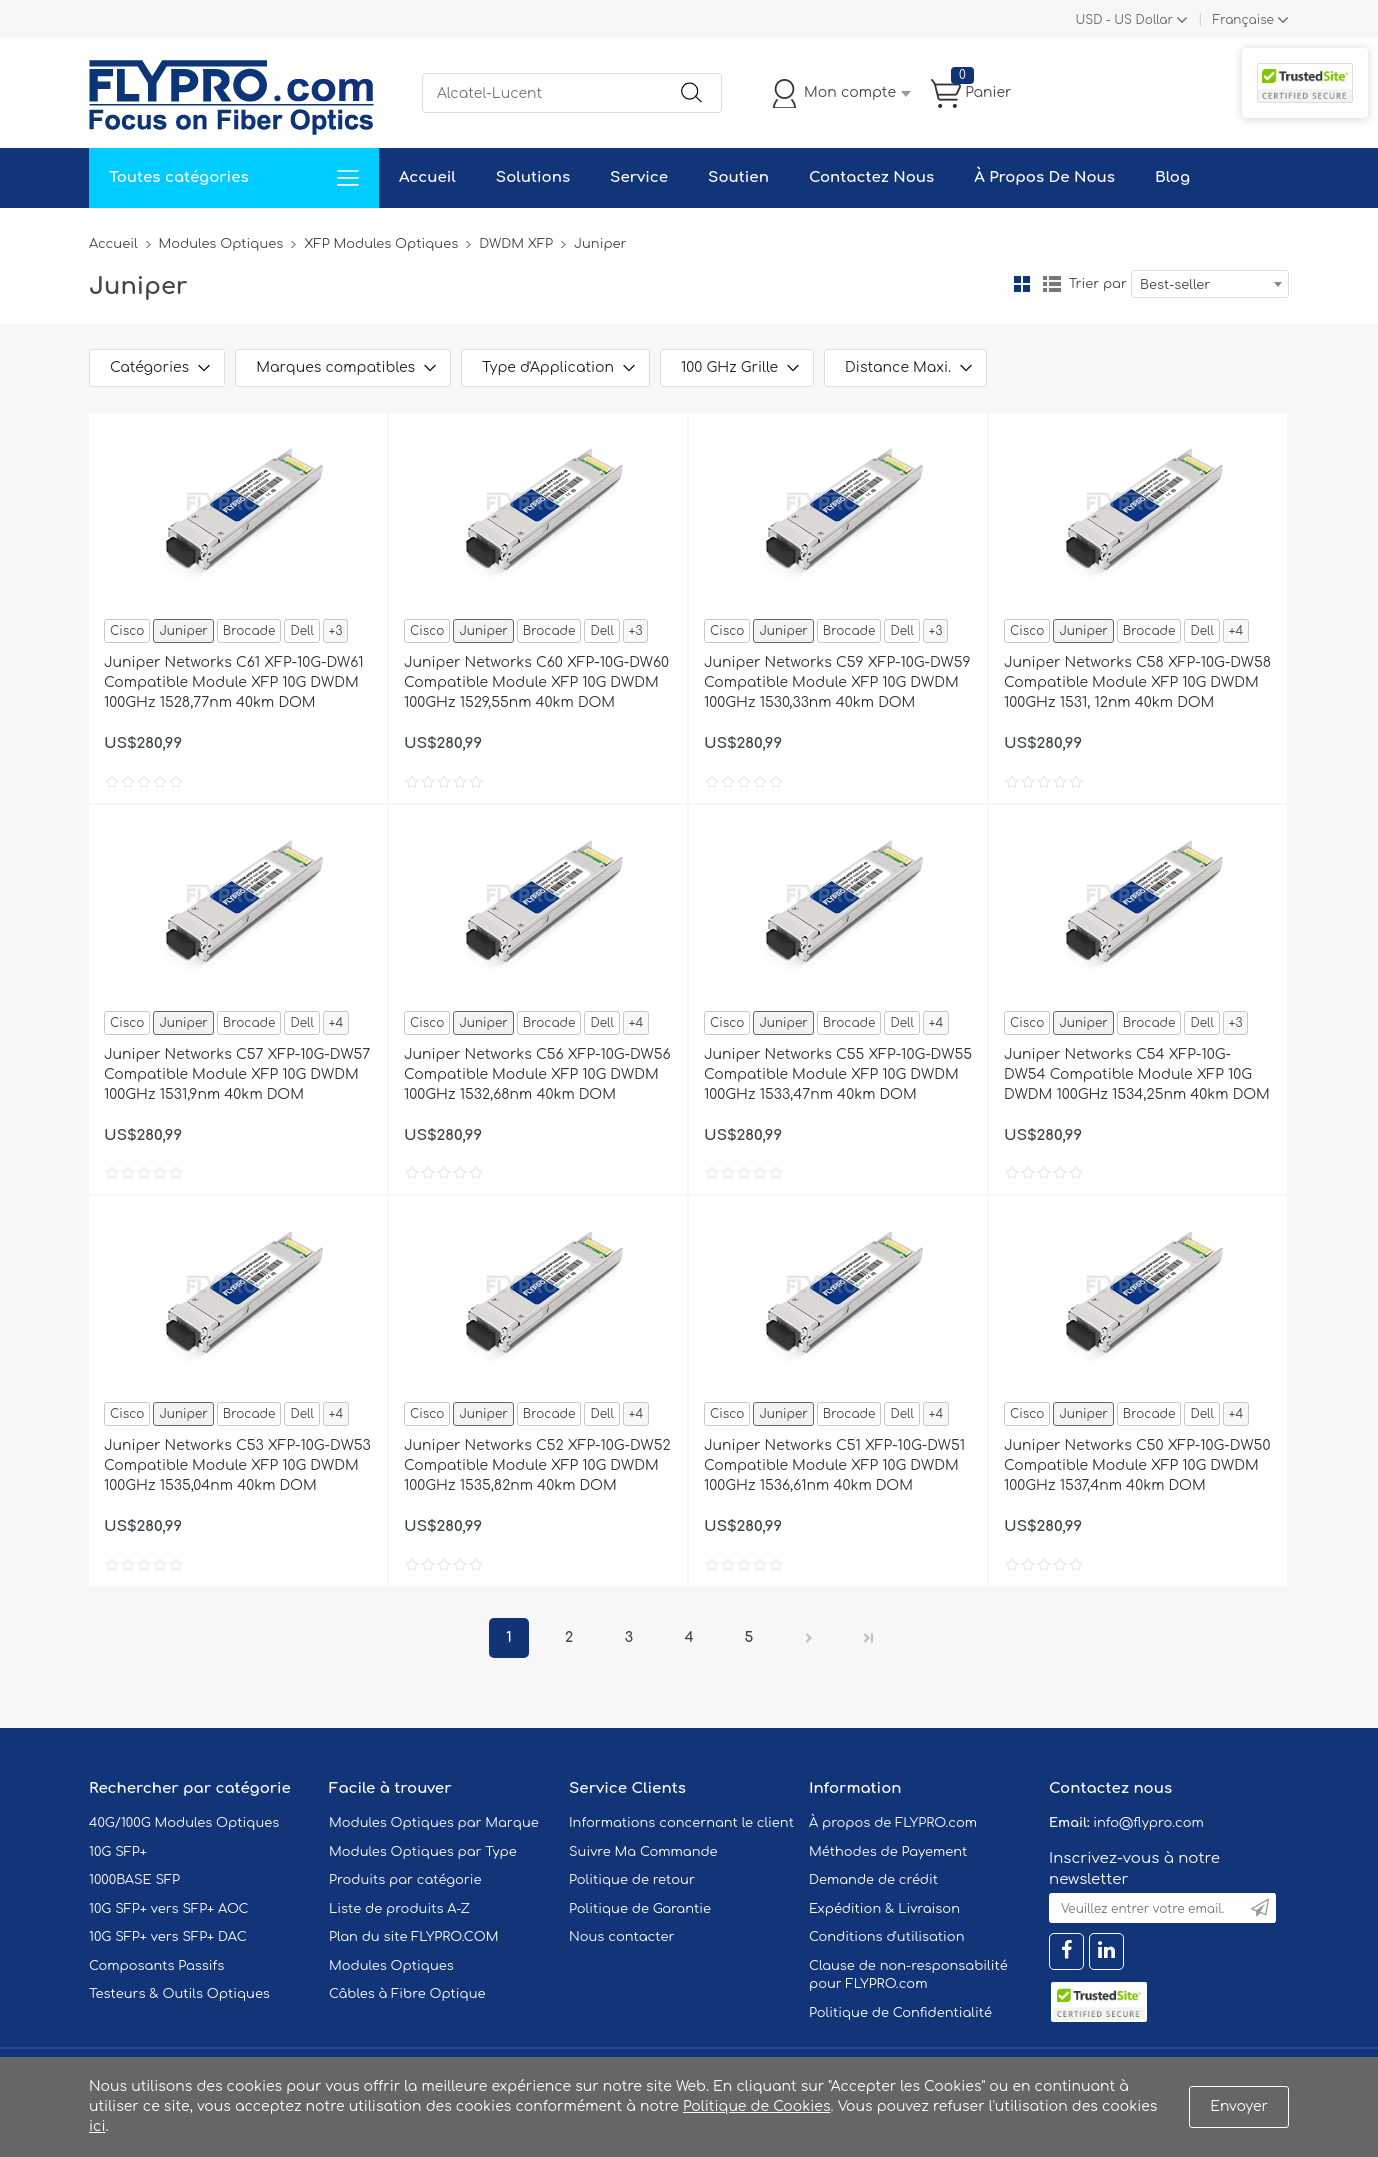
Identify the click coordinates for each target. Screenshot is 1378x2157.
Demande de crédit (873, 1880)
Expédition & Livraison (884, 1909)
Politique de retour (632, 1880)
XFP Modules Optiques (381, 244)
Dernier (869, 1638)
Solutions (533, 177)
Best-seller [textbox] (1175, 285)
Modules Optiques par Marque (434, 1823)
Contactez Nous (871, 177)
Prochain (809, 1638)
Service (639, 177)
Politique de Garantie (640, 1909)
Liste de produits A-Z (399, 1909)
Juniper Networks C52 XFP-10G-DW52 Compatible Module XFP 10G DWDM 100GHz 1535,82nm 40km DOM (537, 1465)
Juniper (183, 631)
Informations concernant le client (681, 1823)
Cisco (127, 631)
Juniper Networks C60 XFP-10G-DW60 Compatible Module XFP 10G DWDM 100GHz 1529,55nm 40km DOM (536, 682)
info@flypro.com (1148, 1823)
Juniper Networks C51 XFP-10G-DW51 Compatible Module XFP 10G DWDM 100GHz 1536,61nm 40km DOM (834, 1465)
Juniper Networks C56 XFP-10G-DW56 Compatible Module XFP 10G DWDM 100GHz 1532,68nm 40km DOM (537, 1074)
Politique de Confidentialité (900, 2013)
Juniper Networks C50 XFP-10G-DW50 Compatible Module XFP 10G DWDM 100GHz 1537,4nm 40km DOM (1137, 1465)
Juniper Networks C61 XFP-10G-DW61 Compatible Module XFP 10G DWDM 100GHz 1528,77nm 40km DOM (234, 682)
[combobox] (1210, 284)
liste (1052, 284)
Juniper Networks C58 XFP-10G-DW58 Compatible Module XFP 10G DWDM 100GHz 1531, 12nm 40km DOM (1137, 682)
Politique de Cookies (756, 2106)
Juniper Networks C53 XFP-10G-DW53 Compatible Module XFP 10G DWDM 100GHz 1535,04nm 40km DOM (237, 1465)
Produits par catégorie (405, 1880)
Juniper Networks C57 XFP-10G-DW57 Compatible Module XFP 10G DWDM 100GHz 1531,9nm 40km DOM (237, 1074)
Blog (1172, 177)
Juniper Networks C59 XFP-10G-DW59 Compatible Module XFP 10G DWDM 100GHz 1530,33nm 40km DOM (837, 682)
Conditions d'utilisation (886, 1937)
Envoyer (1239, 2106)
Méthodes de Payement (888, 1852)
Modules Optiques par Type (423, 1852)
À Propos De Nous (1044, 177)
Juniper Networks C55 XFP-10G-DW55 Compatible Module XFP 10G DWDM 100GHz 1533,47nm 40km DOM (838, 1074)
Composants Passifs (156, 1966)
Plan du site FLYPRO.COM (414, 1937)
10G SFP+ (118, 1852)
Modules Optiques (221, 244)
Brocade (249, 631)
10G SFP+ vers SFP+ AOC (169, 1909)
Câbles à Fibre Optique (407, 1994)
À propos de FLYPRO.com (893, 1823)
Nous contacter (621, 1937)
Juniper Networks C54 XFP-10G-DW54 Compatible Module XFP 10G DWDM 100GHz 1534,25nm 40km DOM (1137, 1074)
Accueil (427, 177)
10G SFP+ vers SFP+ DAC (168, 1937)
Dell (301, 631)
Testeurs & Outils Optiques (179, 1994)
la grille (1022, 284)
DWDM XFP (516, 244)
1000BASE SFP (134, 1880)
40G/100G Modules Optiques (184, 1823)
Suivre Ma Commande (643, 1852)
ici (97, 2126)
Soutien (738, 177)
